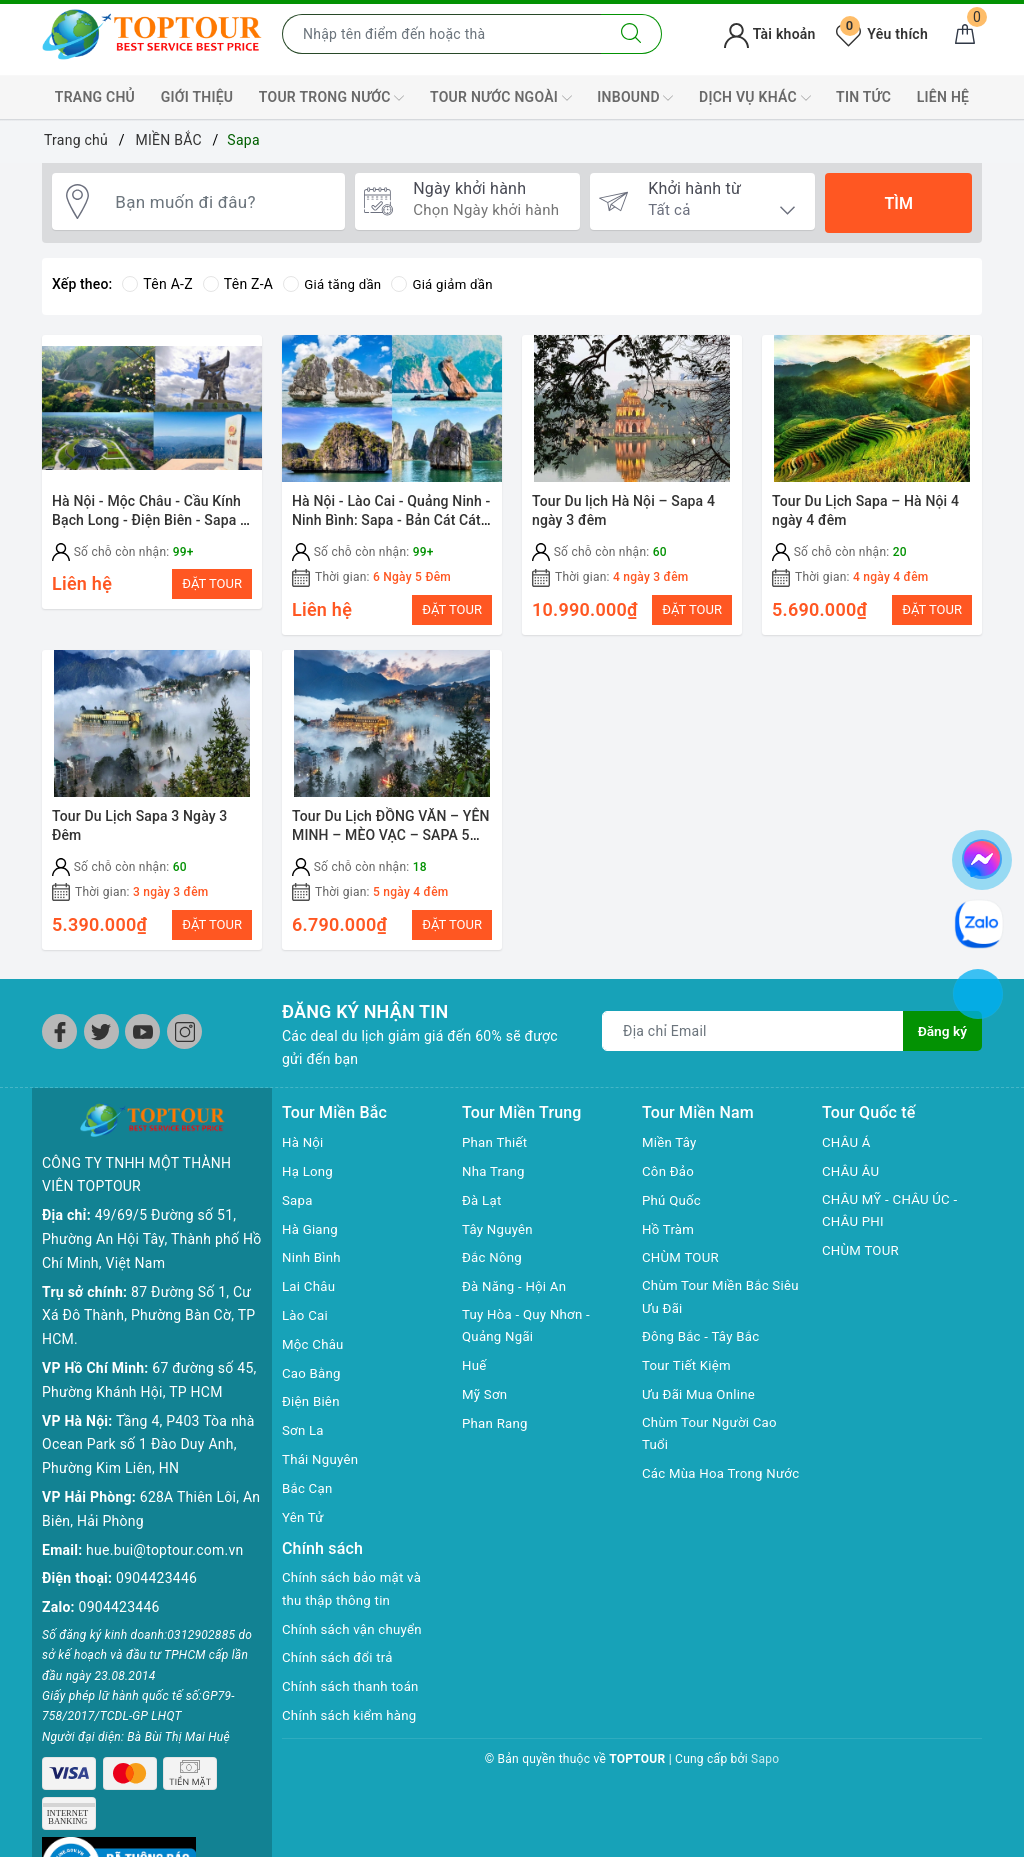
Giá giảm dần (449, 284)
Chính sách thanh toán (354, 1700)
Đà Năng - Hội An (517, 1298)
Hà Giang (311, 1240)
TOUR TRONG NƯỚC (332, 98)
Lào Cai (306, 1327)
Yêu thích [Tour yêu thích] (882, 34)
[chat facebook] (982, 856)
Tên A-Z (157, 284)
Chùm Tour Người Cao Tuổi (713, 1449)
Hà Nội (304, 1154)
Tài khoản (769, 34)
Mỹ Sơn (486, 1408)
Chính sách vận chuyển (356, 1643)
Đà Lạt (483, 1211)
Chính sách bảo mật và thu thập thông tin (355, 1602)
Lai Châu (310, 1298)
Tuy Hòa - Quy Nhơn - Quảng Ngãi (529, 1339)
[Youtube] (142, 1043)
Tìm (898, 203)
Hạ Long (309, 1183)
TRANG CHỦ (95, 97)
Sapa (298, 1211)
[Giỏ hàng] (965, 34)
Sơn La (304, 1442)
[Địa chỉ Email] (752, 1042)
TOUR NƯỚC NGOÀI (501, 98)
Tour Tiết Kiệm (689, 1379)
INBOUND (635, 98)
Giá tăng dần (334, 284)
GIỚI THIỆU (197, 97)
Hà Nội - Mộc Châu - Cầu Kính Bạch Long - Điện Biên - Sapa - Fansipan (148, 520)
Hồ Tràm (669, 1240)
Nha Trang (495, 1183)
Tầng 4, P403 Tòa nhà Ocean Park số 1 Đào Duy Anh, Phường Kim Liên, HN (148, 1424)
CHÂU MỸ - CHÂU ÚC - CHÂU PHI (893, 1223)
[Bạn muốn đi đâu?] (221, 203)
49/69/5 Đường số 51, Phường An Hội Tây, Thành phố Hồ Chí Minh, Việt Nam (151, 1218)
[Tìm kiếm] (631, 34)
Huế (475, 1379)
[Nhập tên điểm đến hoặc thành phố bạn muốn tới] (442, 34)
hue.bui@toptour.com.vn (164, 1529)
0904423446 (156, 1558)
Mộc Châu (314, 1355)
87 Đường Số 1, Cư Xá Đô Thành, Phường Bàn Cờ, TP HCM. (148, 1295)
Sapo (765, 1773)
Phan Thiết (496, 1154)
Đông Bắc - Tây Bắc (704, 1350)
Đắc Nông (493, 1269)
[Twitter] (101, 1043)
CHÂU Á (847, 1154)
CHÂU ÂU (852, 1183)
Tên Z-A (238, 284)
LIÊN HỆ (943, 97)
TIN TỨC (863, 97)
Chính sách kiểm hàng (353, 1729)
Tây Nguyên (499, 1240)
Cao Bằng (313, 1384)
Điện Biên (312, 1413)
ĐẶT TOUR (212, 583)
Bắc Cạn (308, 1499)
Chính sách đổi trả (340, 1671)
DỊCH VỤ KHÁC (754, 98)
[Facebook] (59, 1043)
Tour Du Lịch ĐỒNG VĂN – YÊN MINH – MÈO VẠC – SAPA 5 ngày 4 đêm (391, 840)
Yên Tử (304, 1528)
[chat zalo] (979, 922)
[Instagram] (184, 1043)
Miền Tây (671, 1154)
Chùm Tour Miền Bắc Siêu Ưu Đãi (709, 1310)
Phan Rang (496, 1437)
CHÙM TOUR (682, 1269)
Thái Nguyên (322, 1471)
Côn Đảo (669, 1183)
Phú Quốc (673, 1211)
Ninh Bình (313, 1269)
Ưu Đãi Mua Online (701, 1408)
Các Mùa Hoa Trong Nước (706, 1501)
